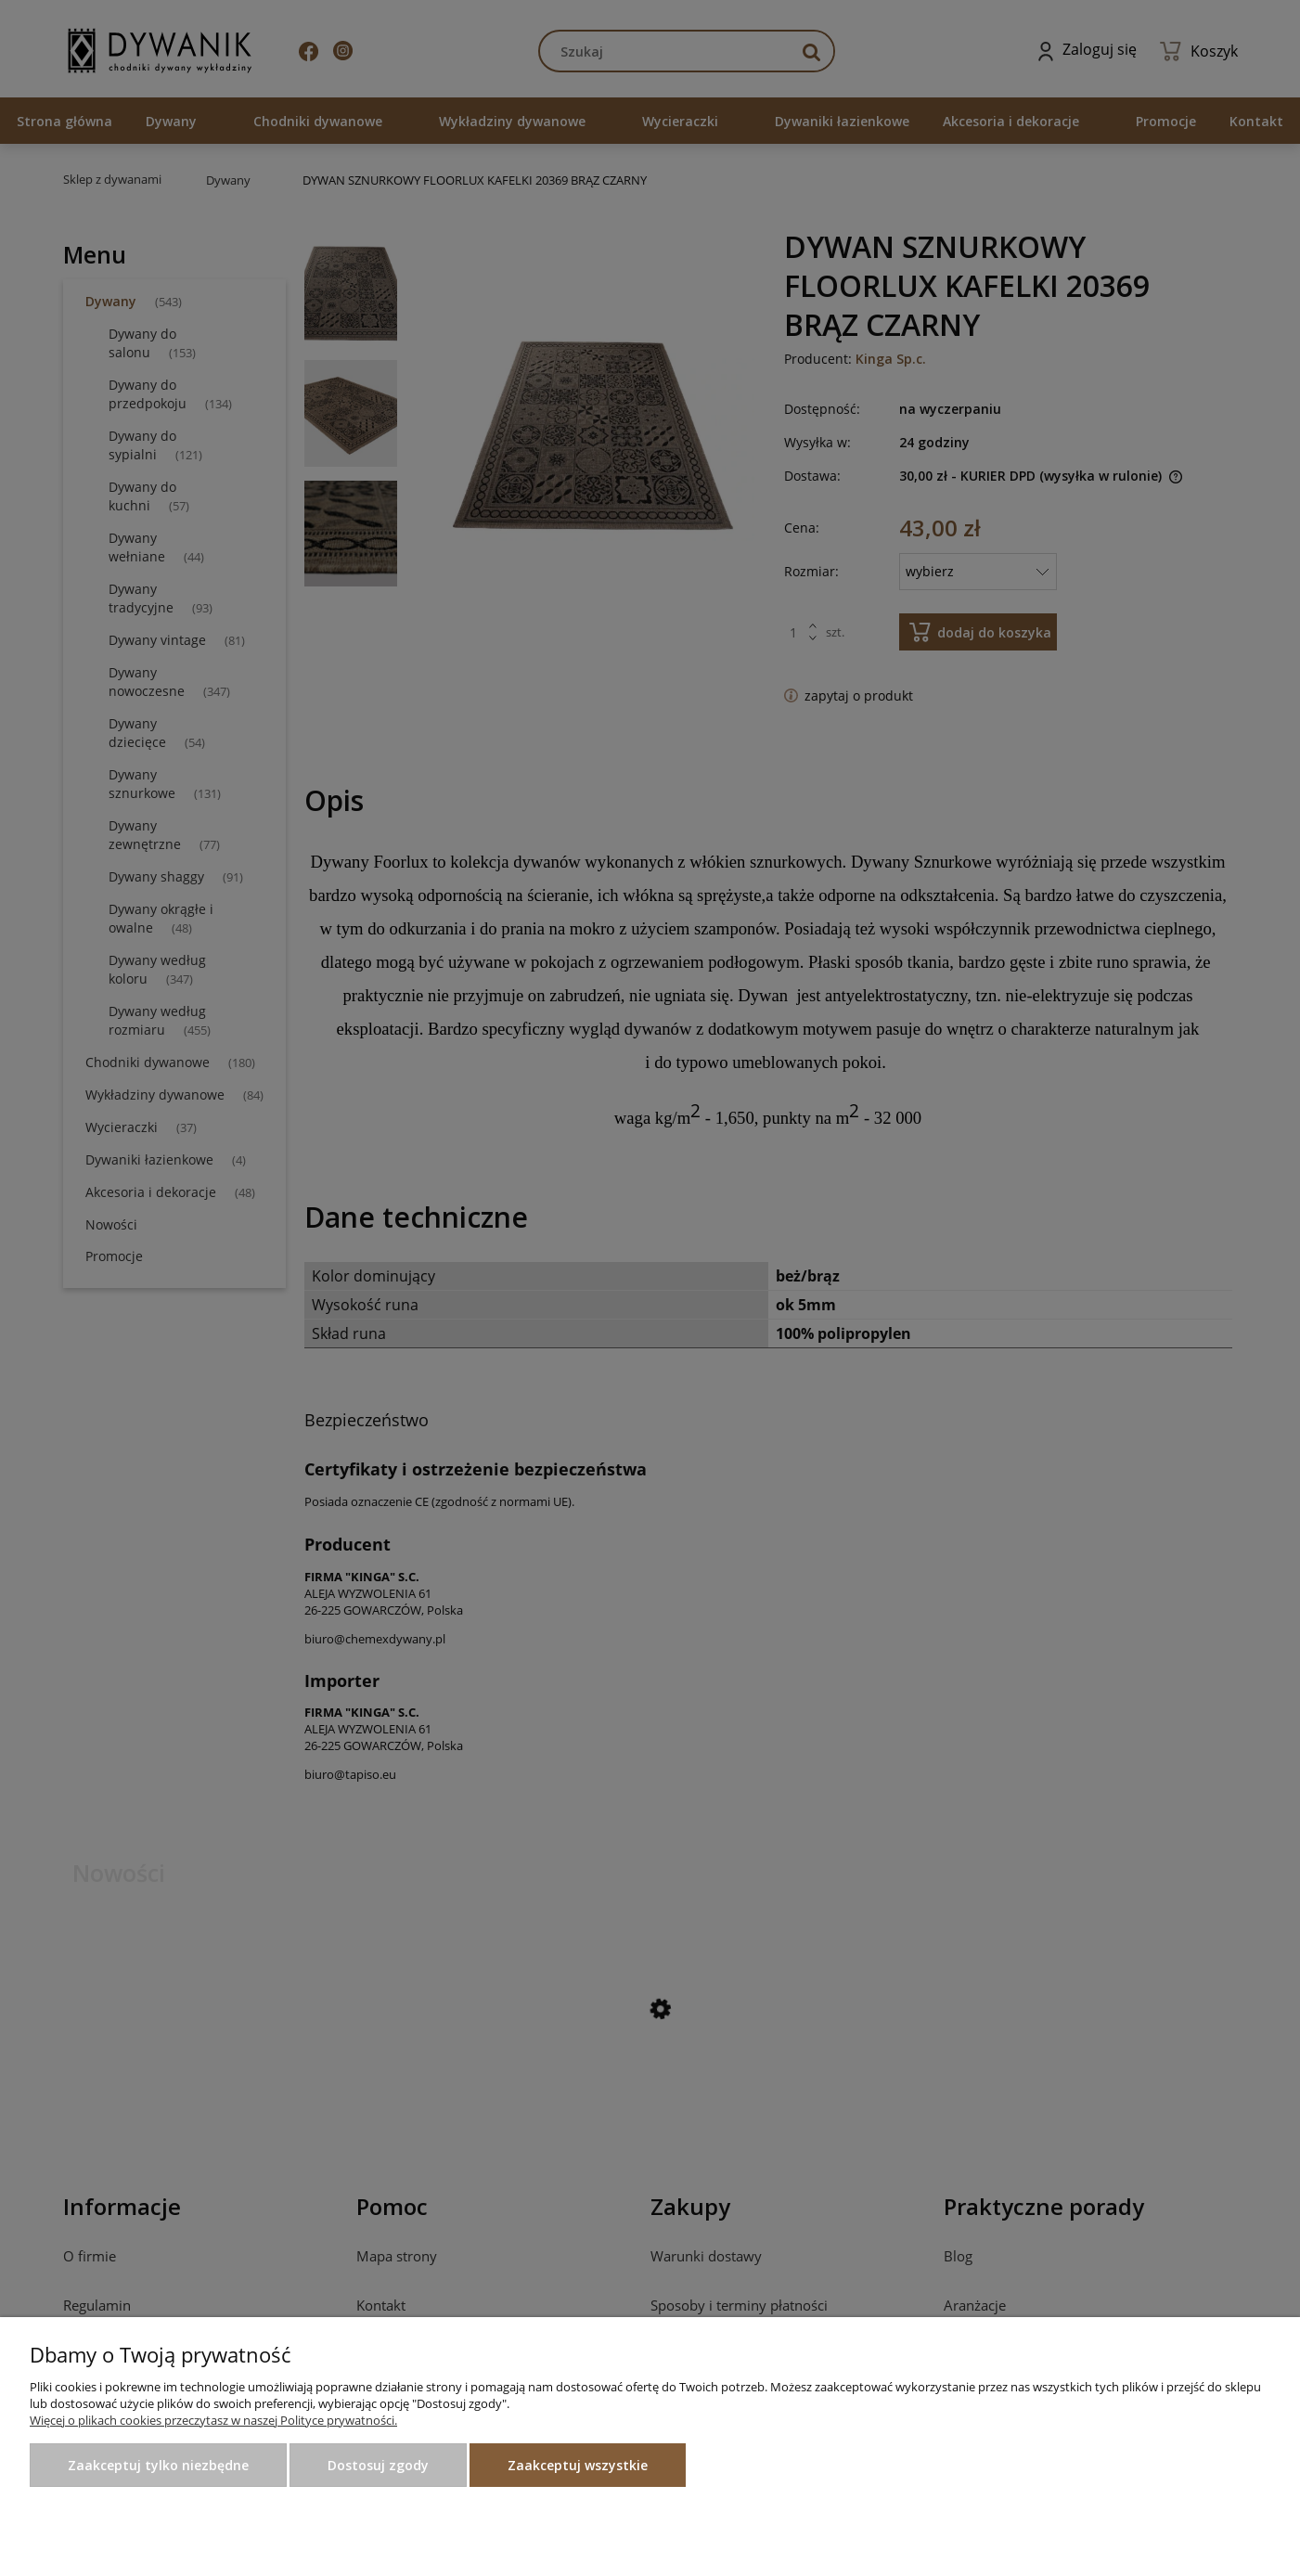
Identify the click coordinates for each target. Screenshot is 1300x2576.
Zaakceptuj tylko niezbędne (158, 2465)
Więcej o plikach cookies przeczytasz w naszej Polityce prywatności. (213, 2420)
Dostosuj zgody (378, 2465)
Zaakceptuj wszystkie (578, 2465)
